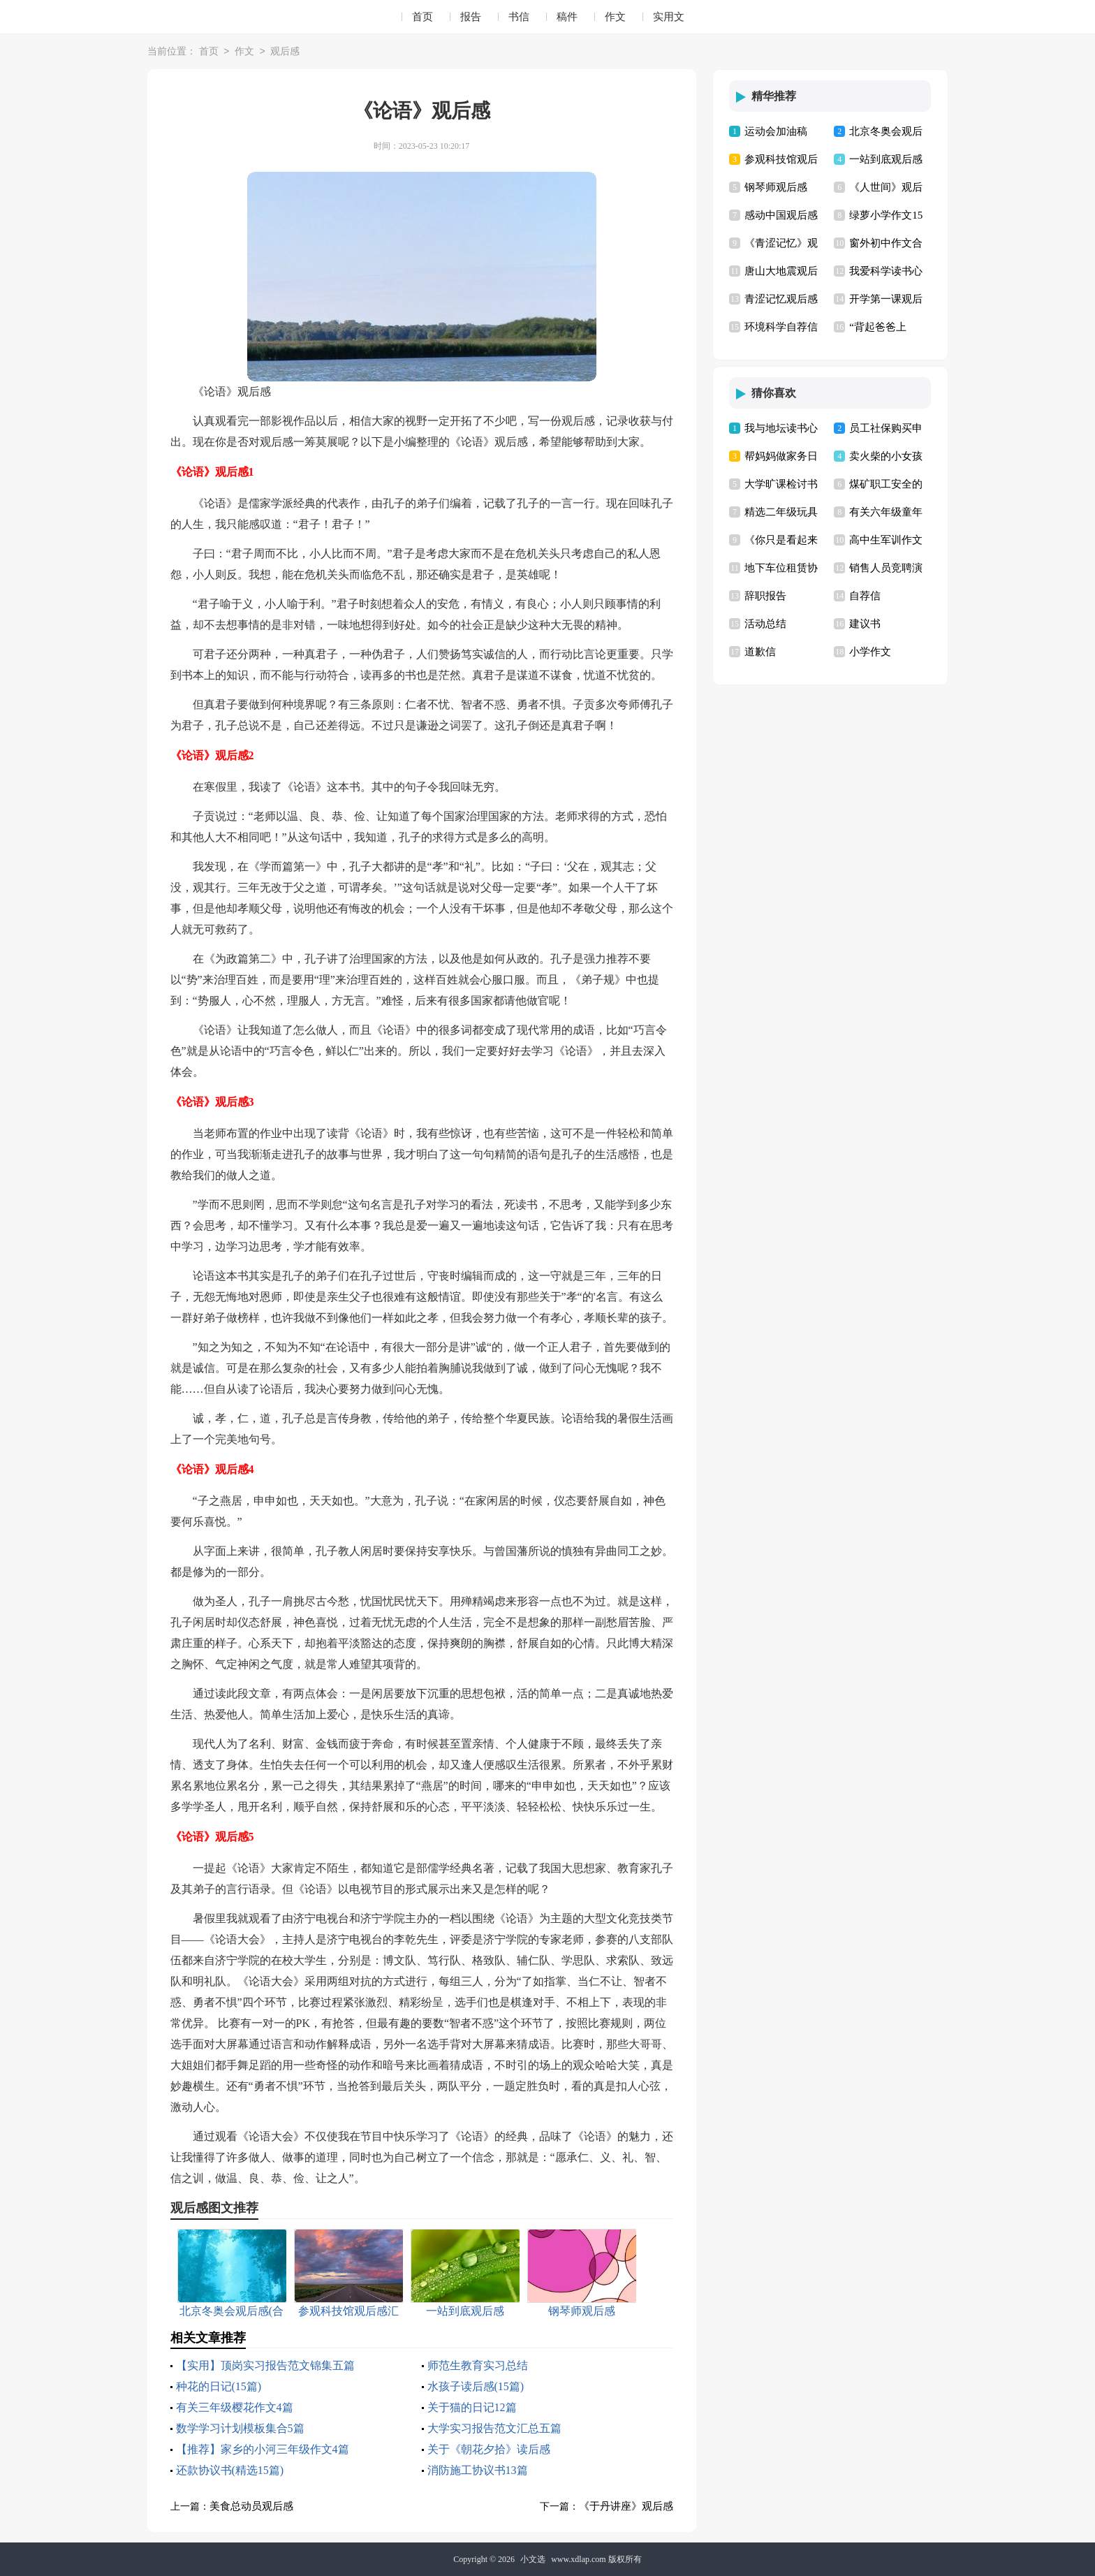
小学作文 (870, 651)
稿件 (567, 16)
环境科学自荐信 (781, 326)
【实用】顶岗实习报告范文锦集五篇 (265, 2365)
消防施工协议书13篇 (477, 2470)
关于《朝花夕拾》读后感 (488, 2449)
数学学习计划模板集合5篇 (240, 2428)
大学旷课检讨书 (781, 484)
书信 (518, 16)
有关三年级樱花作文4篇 (234, 2407)
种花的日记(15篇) (219, 2386)
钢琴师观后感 (775, 187)
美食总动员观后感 (251, 2506)
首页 (422, 16)
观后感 (285, 52)
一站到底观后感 (886, 159)
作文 (615, 16)
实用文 (668, 16)
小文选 (532, 2559)
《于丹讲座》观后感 (626, 2506)
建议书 (865, 623)
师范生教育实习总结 (477, 2365)
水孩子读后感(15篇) (475, 2386)
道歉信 (760, 651)
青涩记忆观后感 (781, 299)
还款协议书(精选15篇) (230, 2470)
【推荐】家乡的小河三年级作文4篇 (262, 2449)
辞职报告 (765, 595)
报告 (470, 16)
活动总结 (765, 623)
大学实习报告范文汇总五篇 (494, 2428)
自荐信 (865, 595)
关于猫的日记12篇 (472, 2407)
